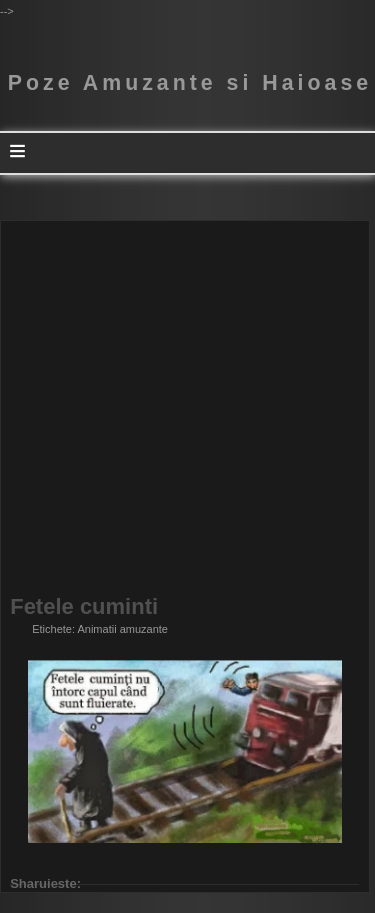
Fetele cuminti (84, 607)
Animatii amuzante (122, 629)
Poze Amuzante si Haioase (190, 83)
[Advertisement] (187, 408)
